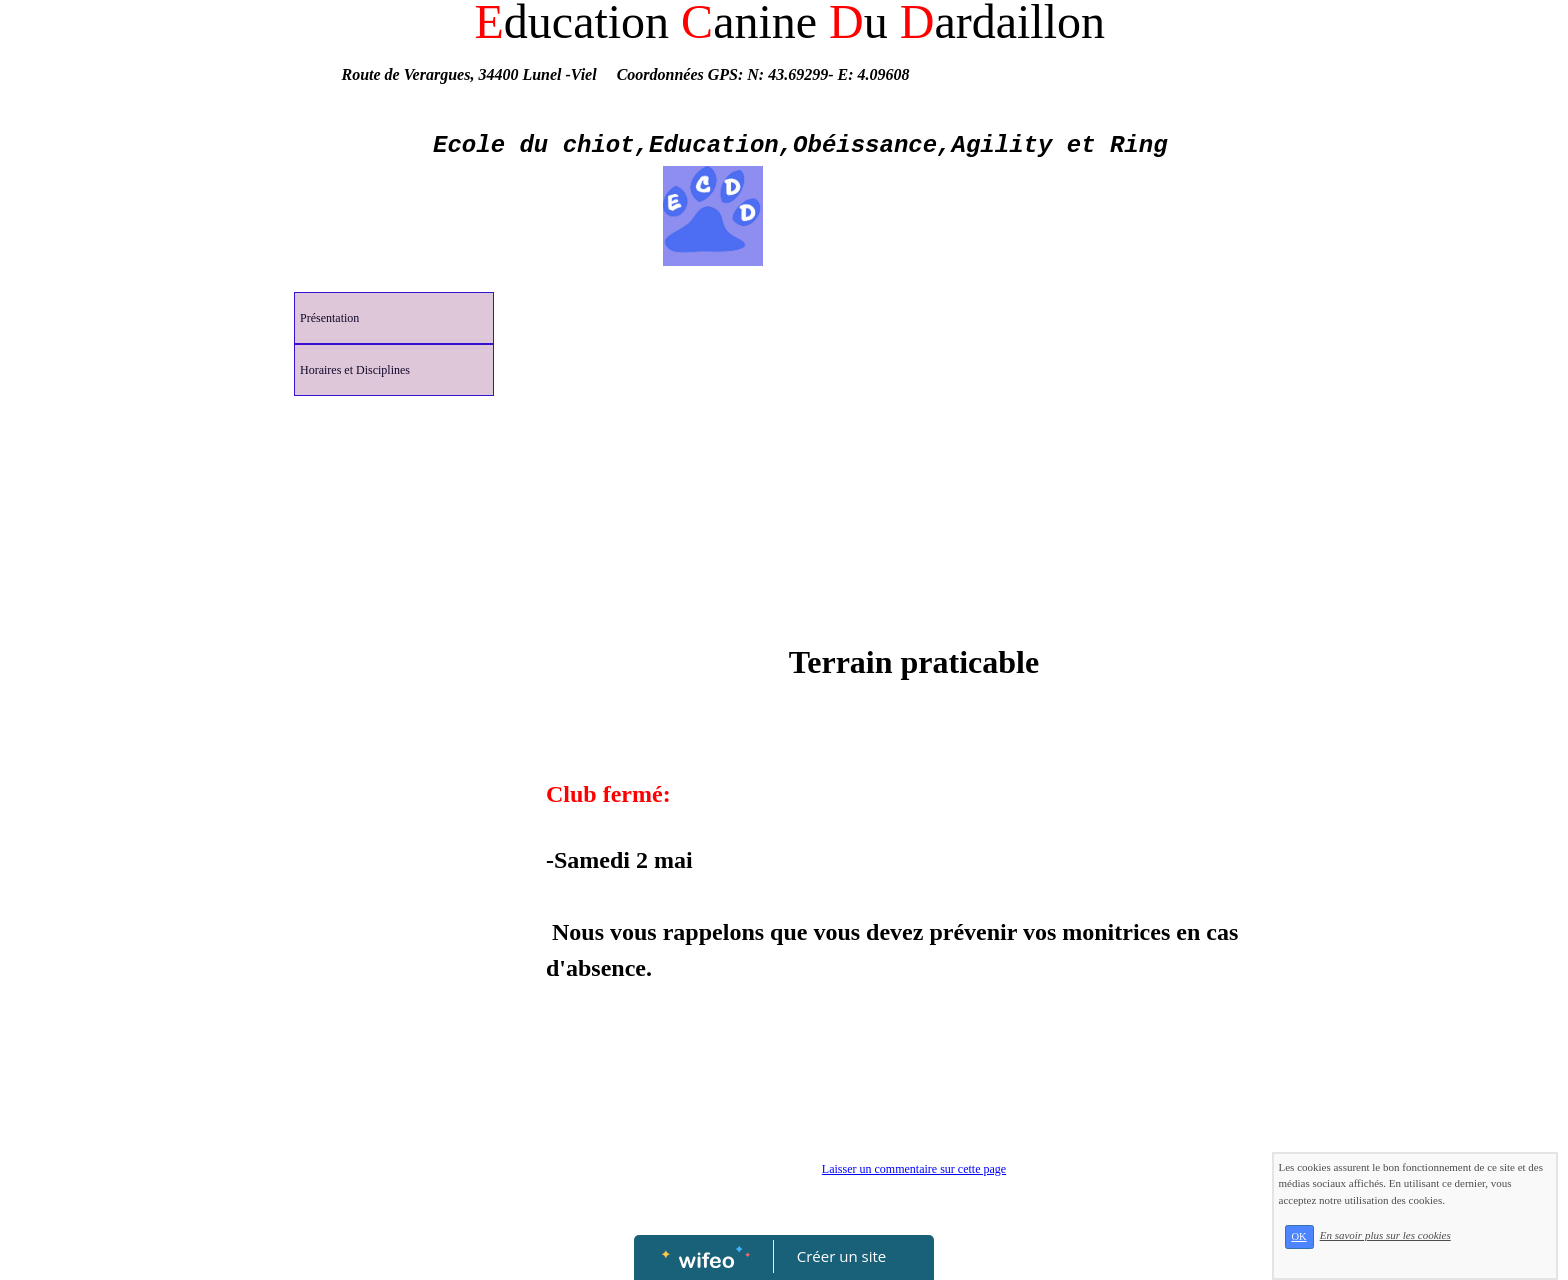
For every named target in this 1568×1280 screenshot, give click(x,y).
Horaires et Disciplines (355, 370)
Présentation (329, 318)
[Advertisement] (394, 806)
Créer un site (841, 1256)
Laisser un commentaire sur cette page (914, 1169)
